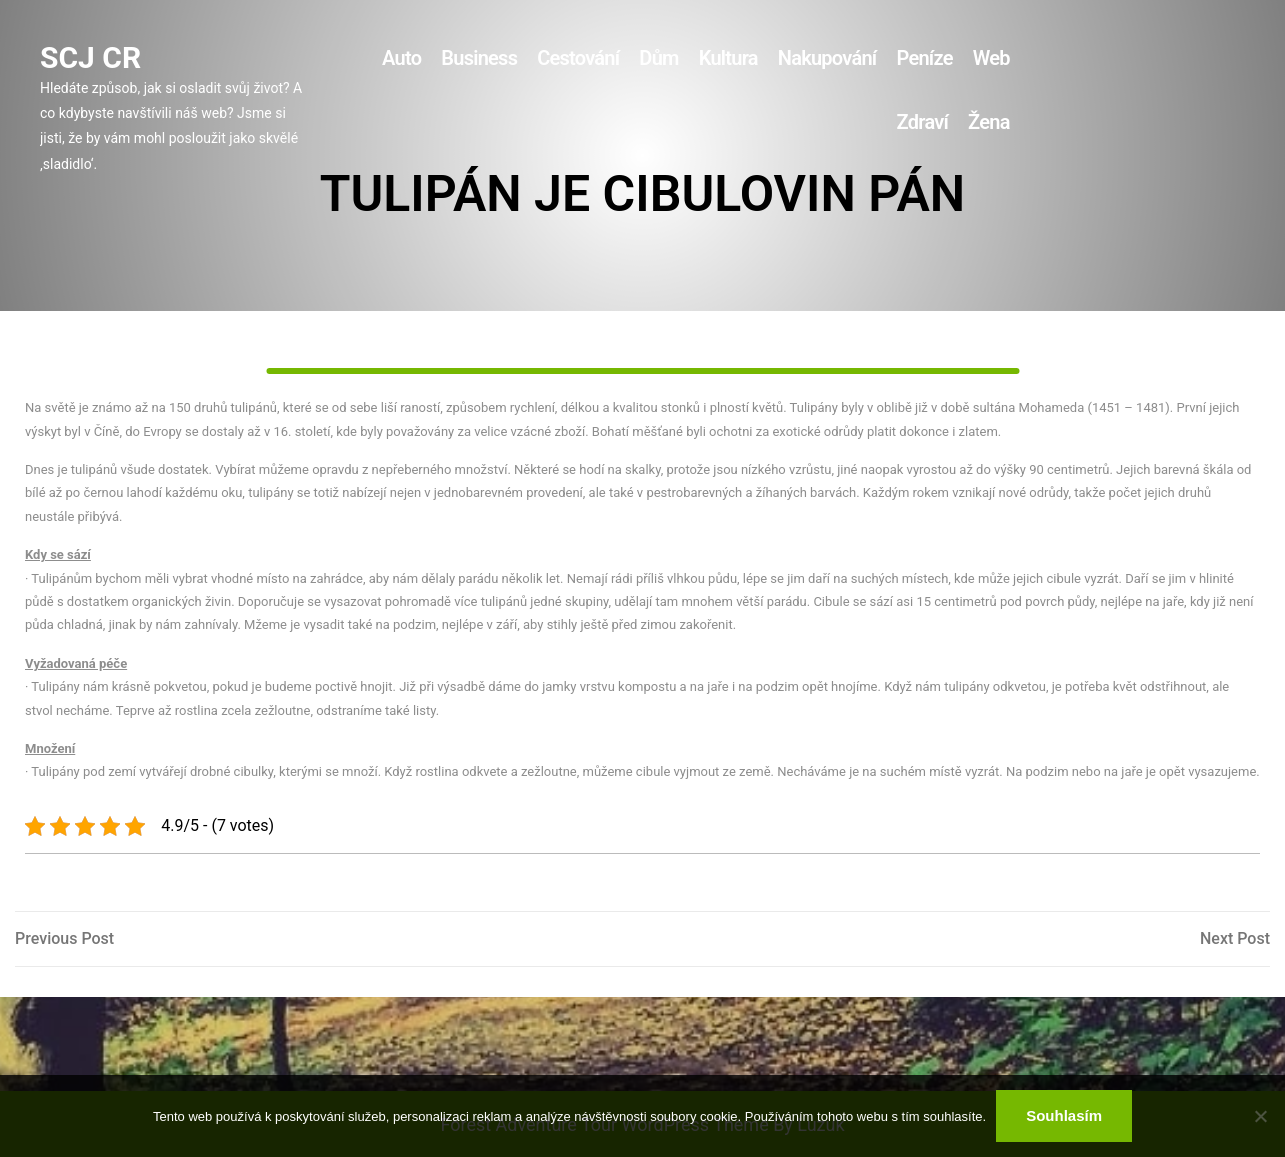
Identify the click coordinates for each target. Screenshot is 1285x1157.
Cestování (578, 58)
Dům (658, 58)
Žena (989, 122)
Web (991, 58)
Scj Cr (90, 57)
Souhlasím (1064, 1115)
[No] (1260, 1116)
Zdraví (922, 122)
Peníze (924, 58)
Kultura (728, 58)
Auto (401, 58)
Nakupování (827, 58)
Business (479, 58)
